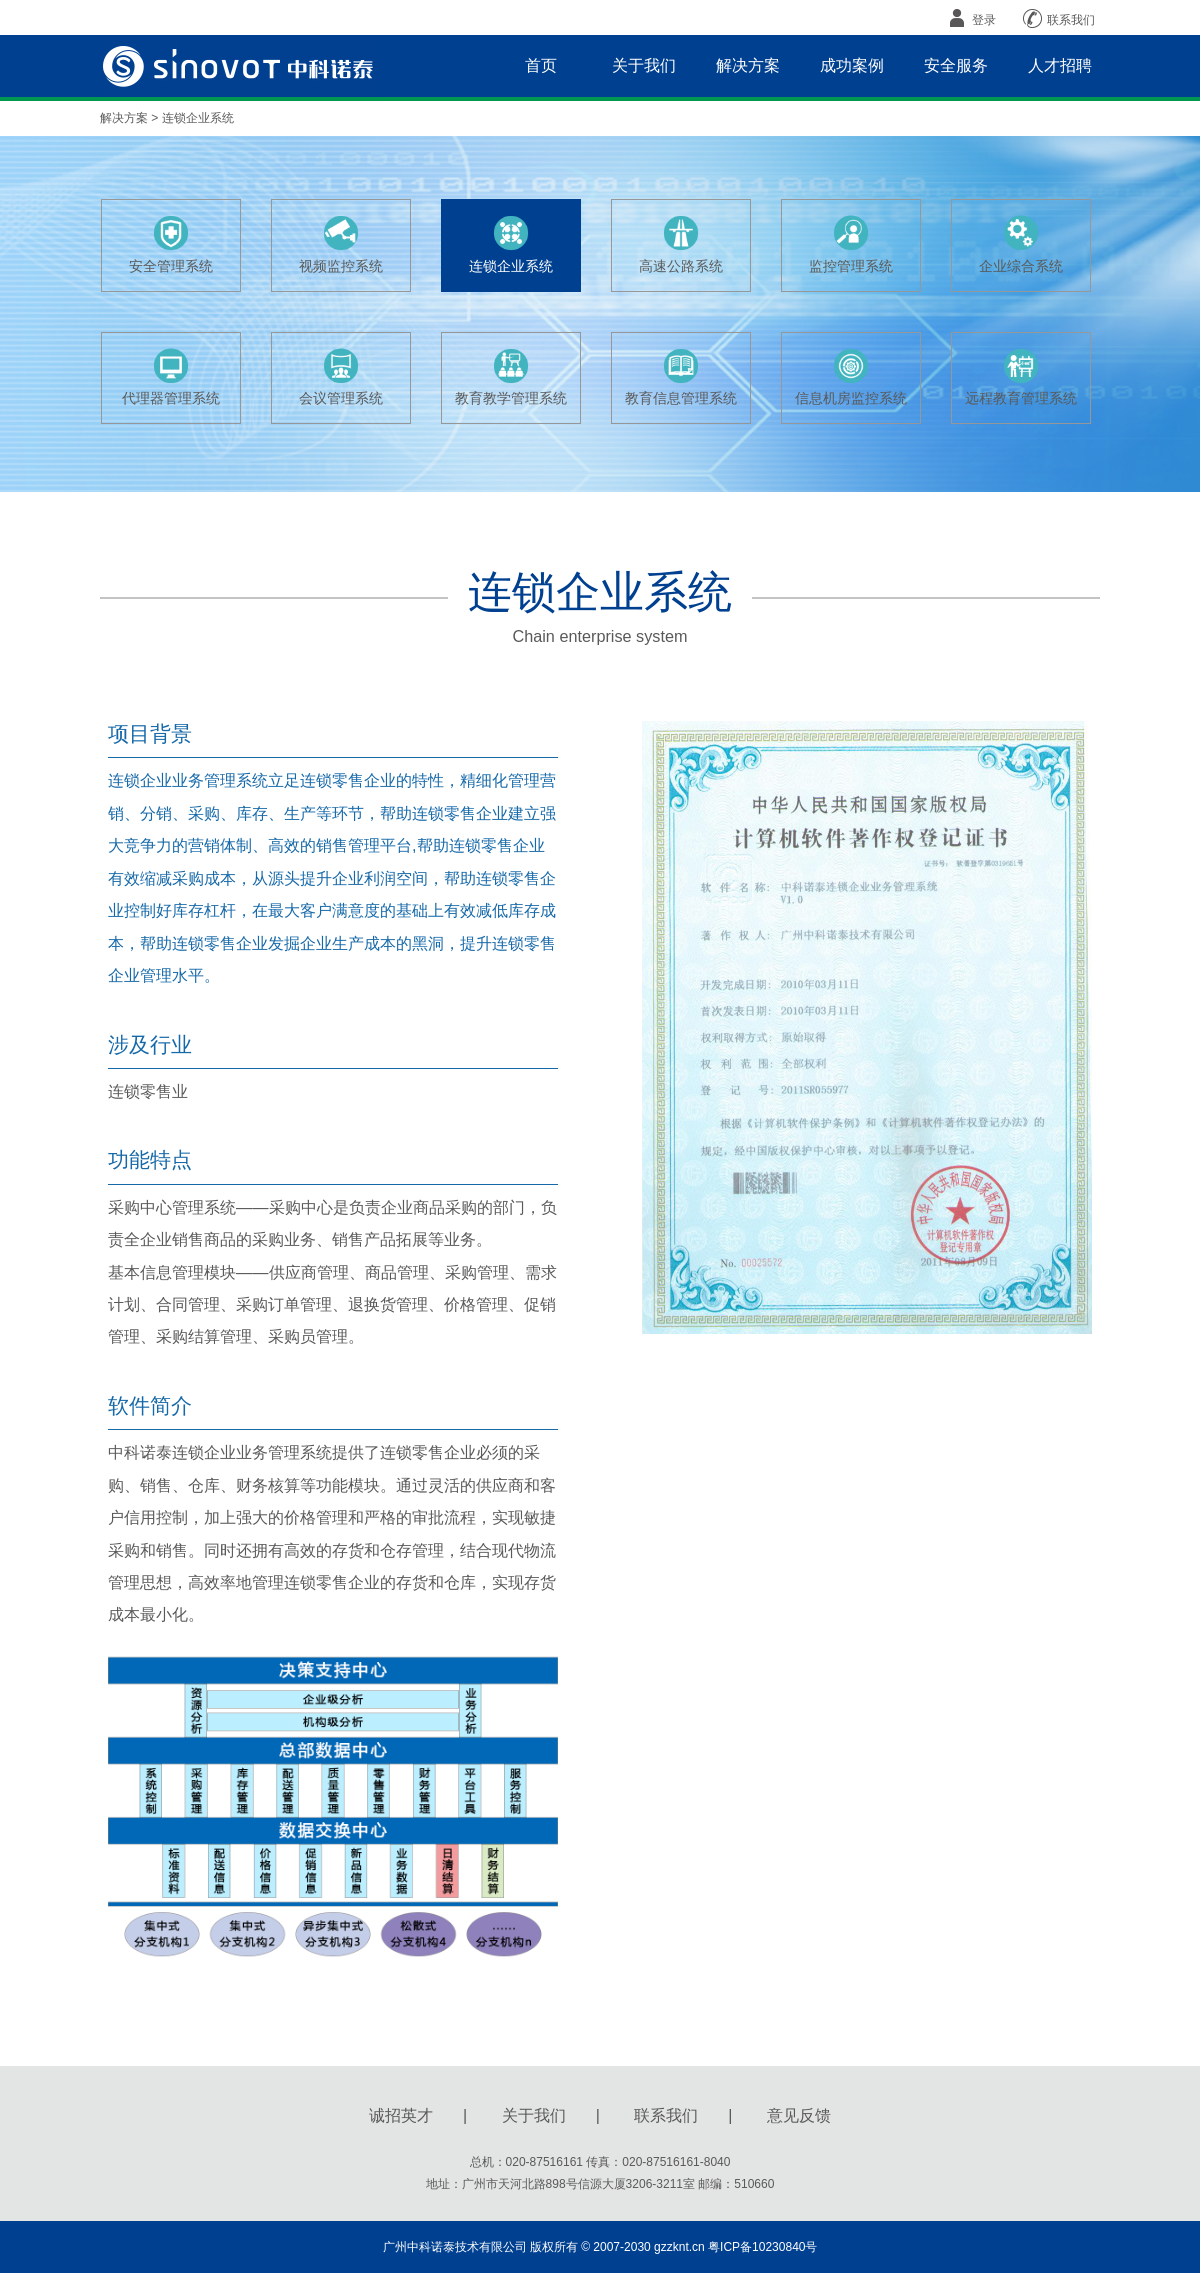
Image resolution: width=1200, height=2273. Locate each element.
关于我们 (644, 65)
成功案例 (852, 65)
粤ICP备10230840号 (762, 2247)
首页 (541, 65)
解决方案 (748, 65)
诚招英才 (401, 2115)
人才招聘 (1060, 65)
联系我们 (1057, 18)
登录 (970, 18)
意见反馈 (799, 2115)
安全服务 (956, 65)
